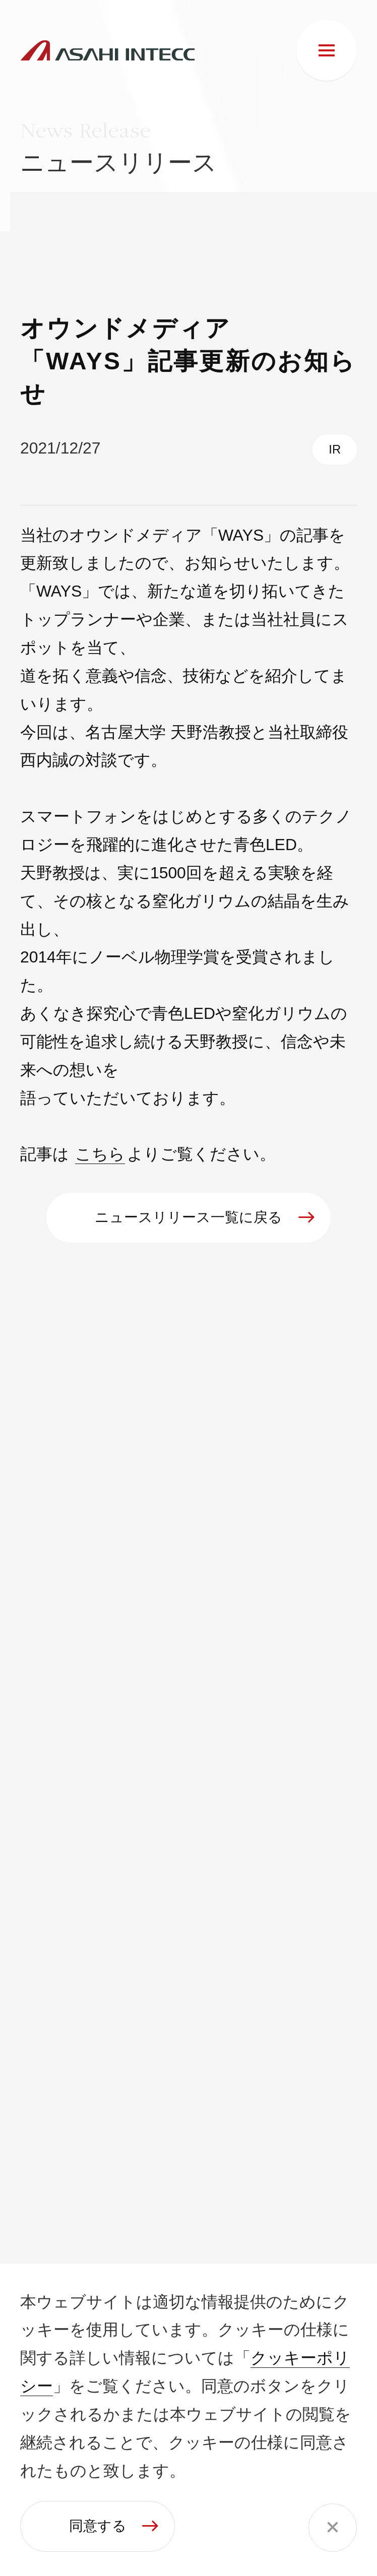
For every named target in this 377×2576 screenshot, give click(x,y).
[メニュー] (326, 50)
